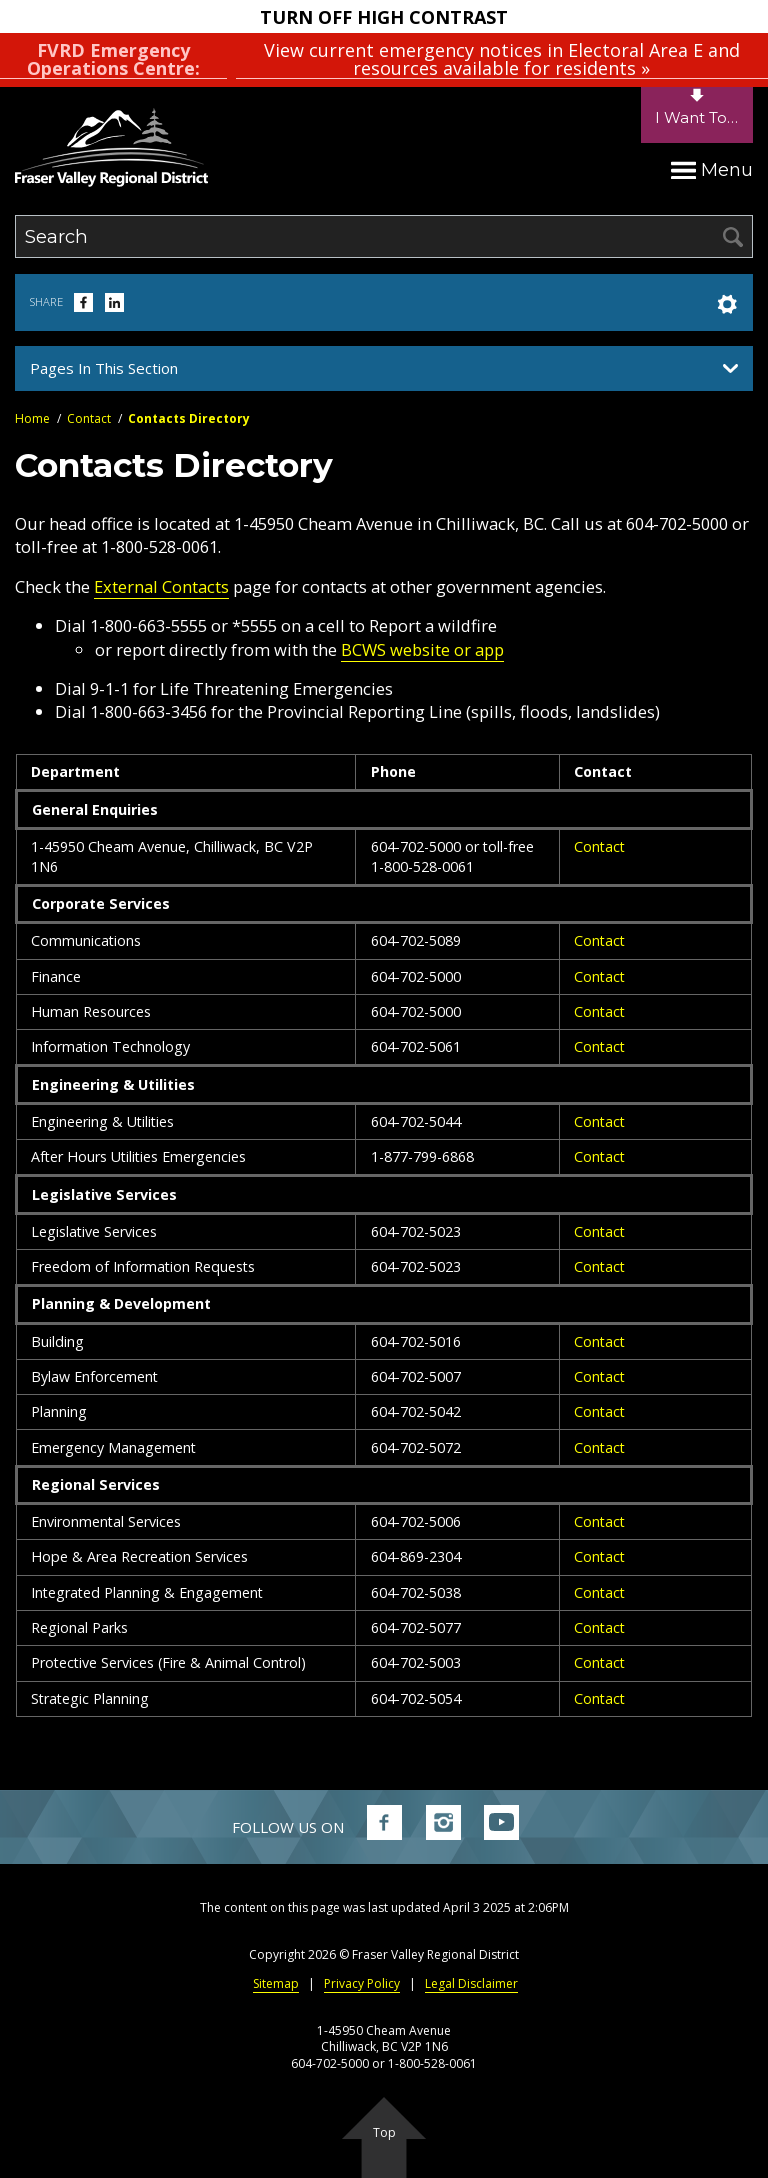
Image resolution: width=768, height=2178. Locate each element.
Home (32, 418)
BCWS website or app (422, 649)
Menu (712, 169)
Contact (89, 418)
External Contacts (161, 586)
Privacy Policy (362, 1983)
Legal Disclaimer (471, 1983)
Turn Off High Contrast (384, 17)
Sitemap (276, 1983)
